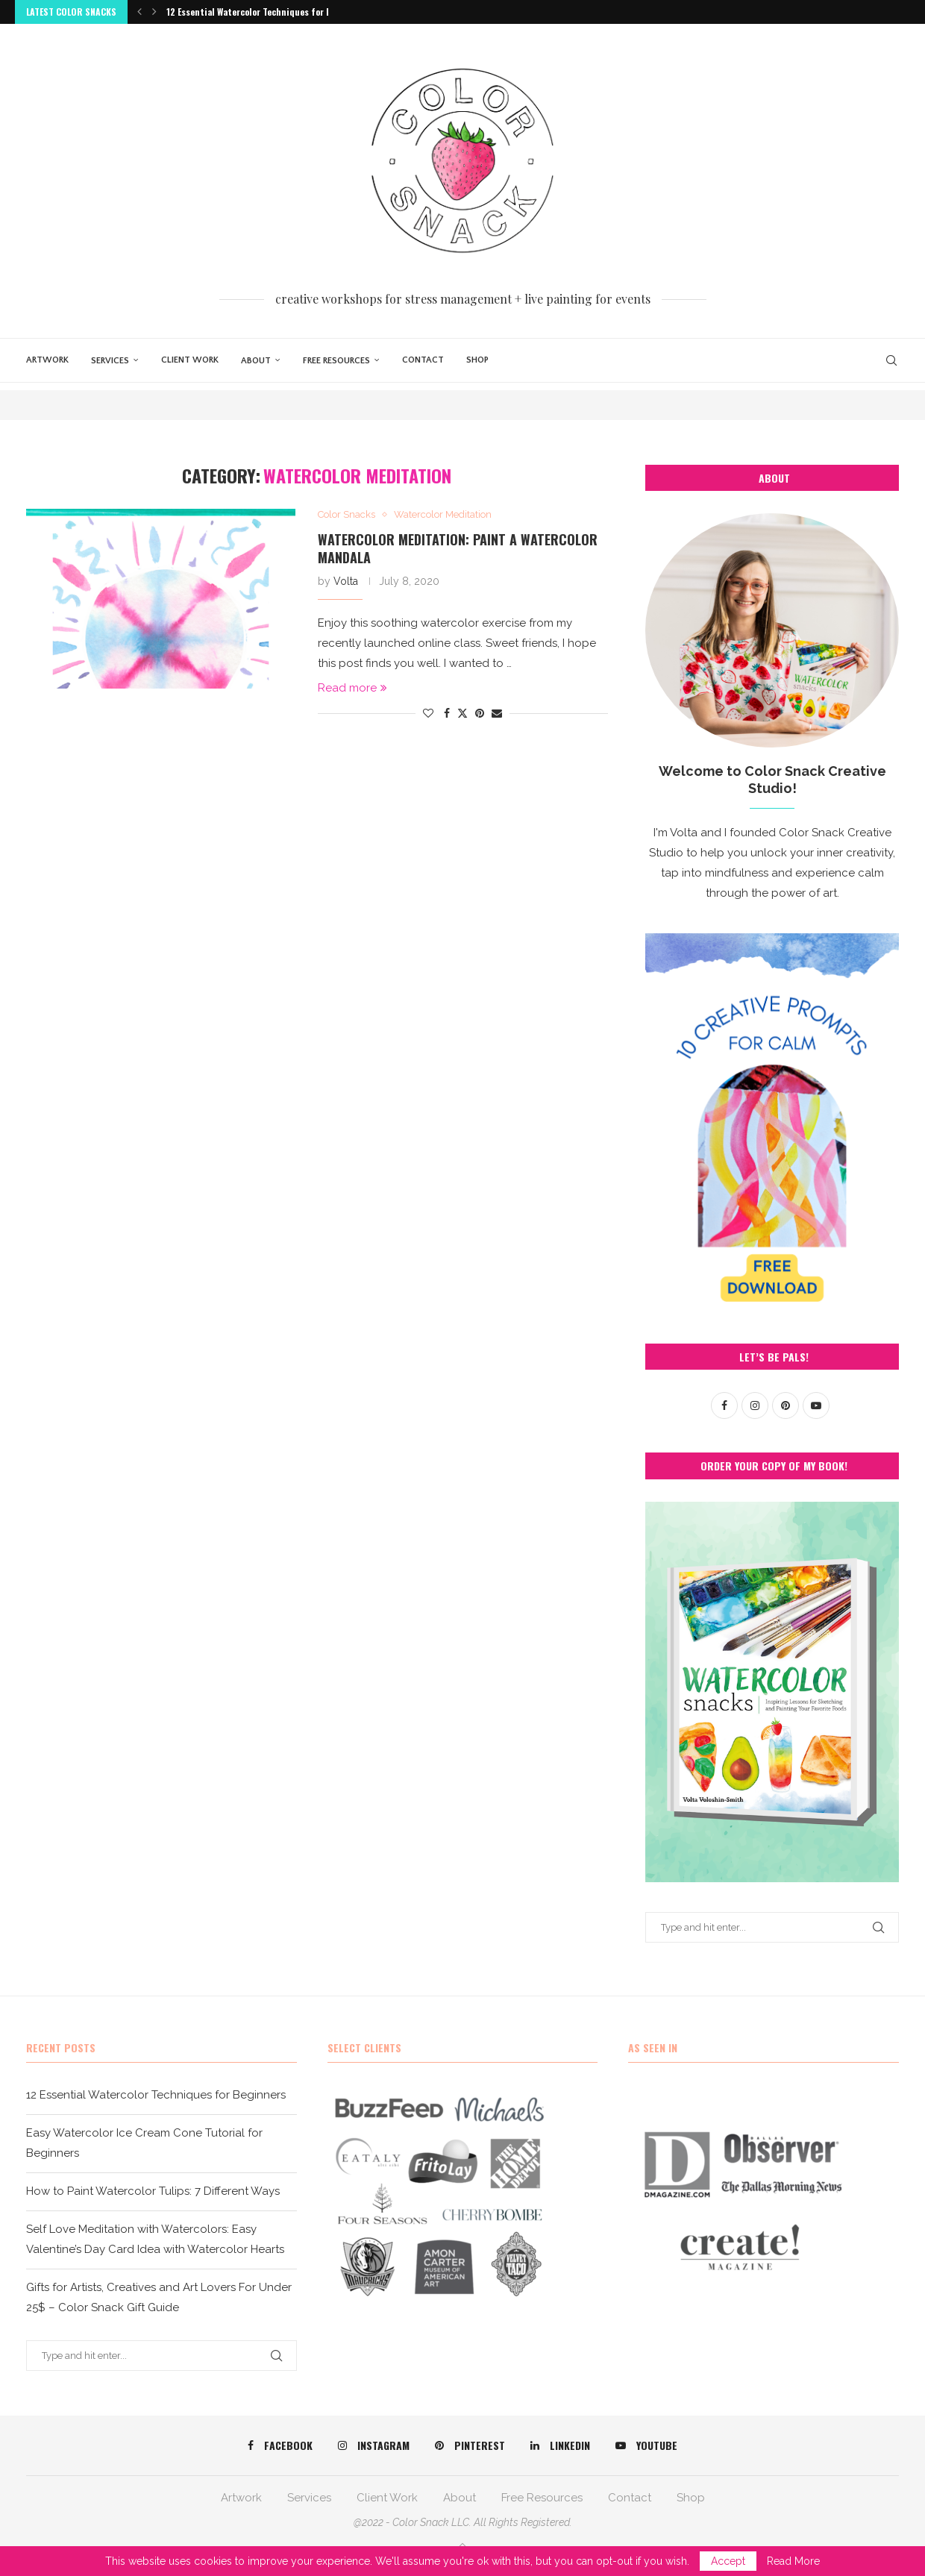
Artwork (47, 360)
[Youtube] (646, 2445)
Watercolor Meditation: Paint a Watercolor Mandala (458, 548)
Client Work (190, 360)
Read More (793, 2561)
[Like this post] (428, 713)
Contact (423, 360)
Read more (352, 688)
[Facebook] (280, 2445)
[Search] (891, 360)
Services (110, 361)
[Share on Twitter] (462, 712)
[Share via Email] (497, 713)
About (256, 361)
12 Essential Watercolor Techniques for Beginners (266, 11)
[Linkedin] (560, 2445)
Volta (345, 581)
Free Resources (336, 361)
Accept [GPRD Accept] (728, 2561)
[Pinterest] (470, 2445)
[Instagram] (374, 2445)
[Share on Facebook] (447, 713)
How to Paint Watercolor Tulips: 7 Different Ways (153, 2191)
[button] (139, 12)
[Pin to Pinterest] (479, 713)
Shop (477, 360)
